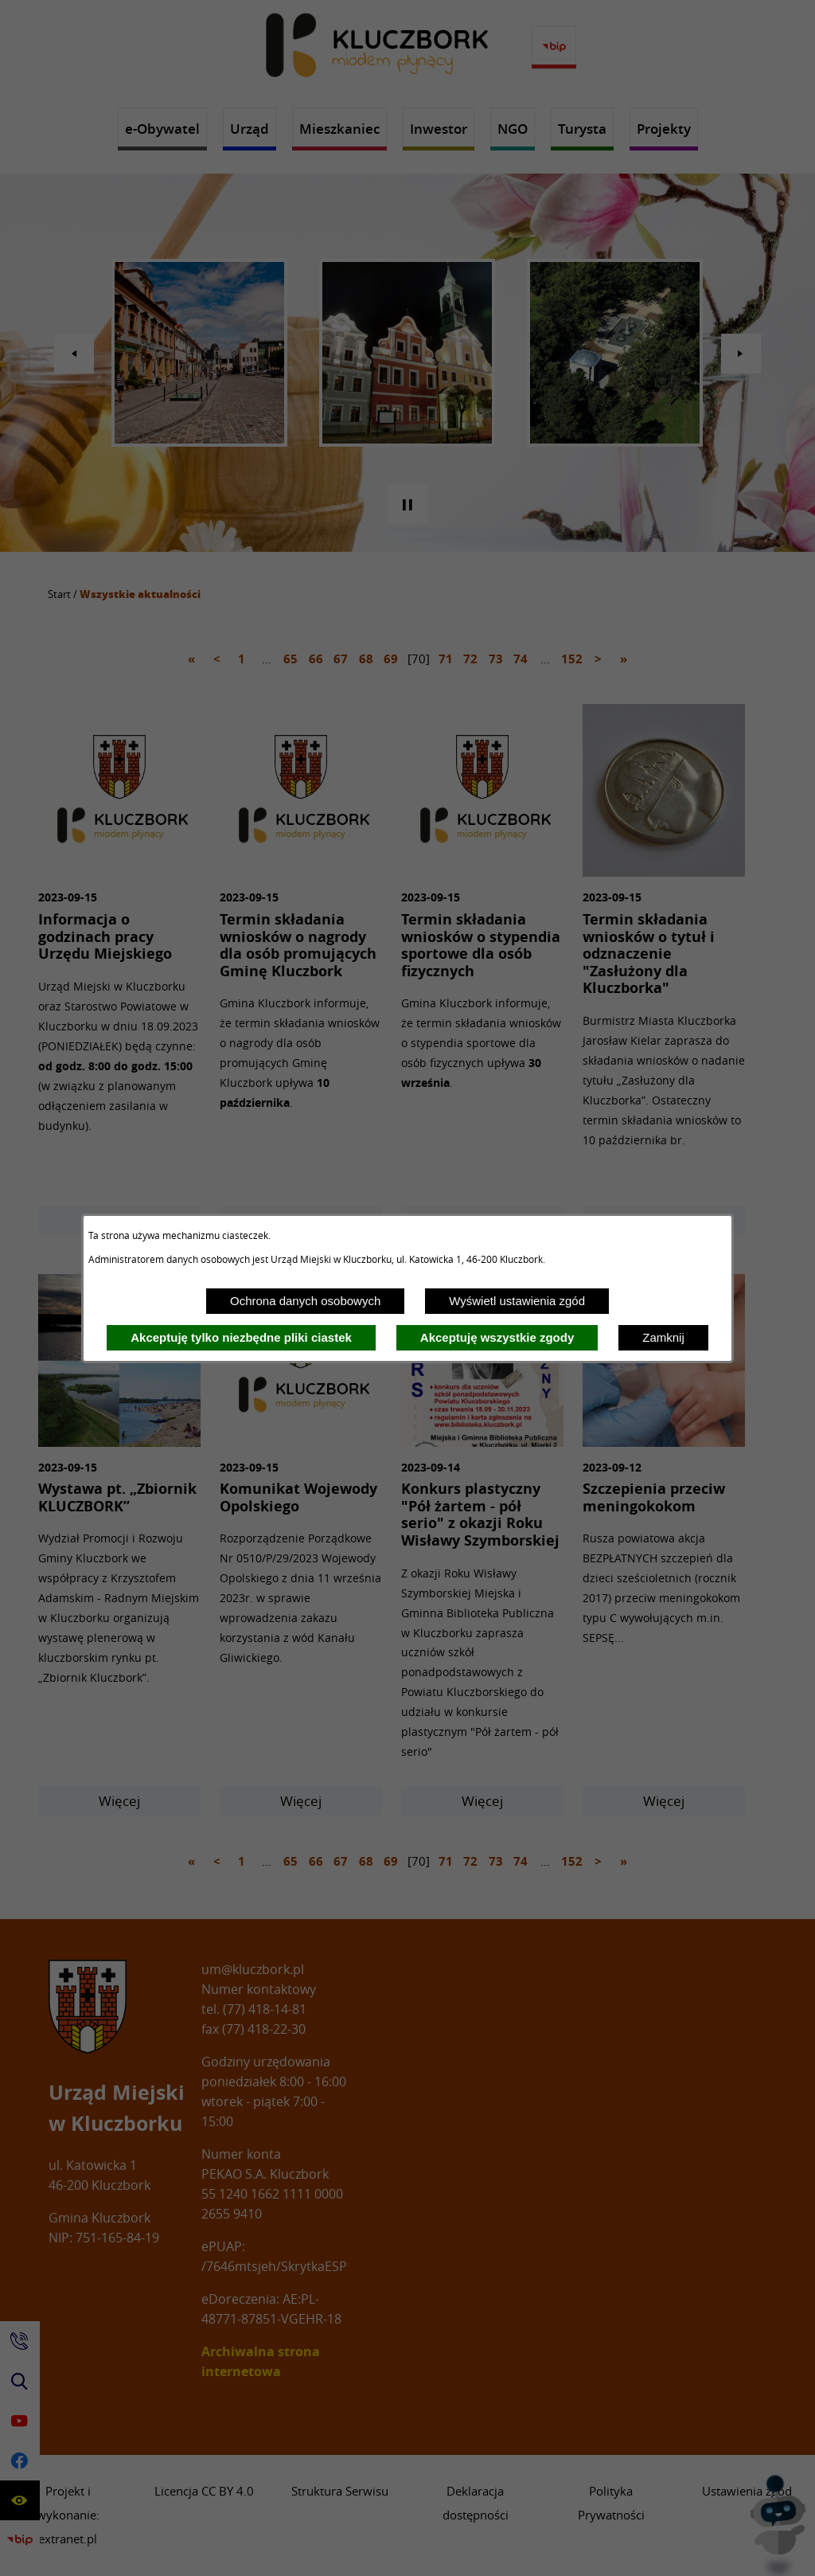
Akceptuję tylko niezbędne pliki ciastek (241, 1337)
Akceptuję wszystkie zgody (497, 1337)
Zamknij (663, 1337)
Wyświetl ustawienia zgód (517, 1301)
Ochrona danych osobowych (305, 1301)
